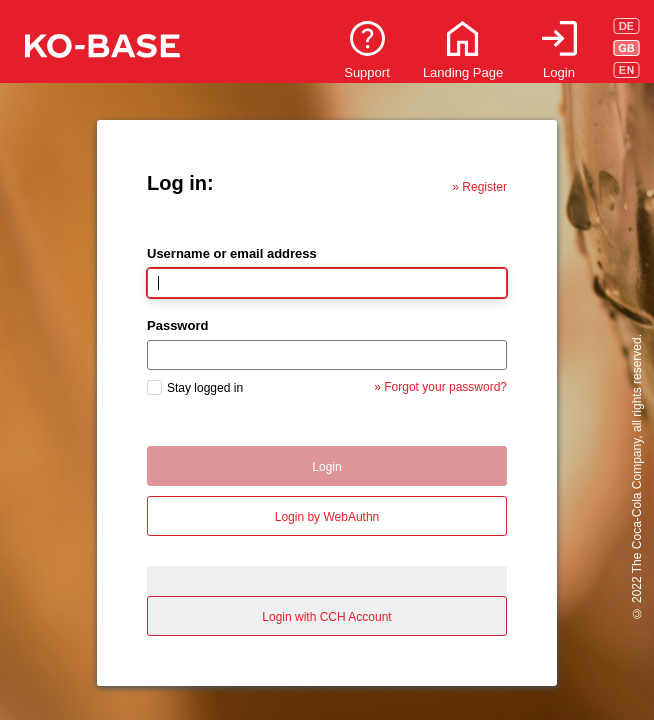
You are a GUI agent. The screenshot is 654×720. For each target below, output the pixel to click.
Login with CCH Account (326, 617)
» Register (479, 187)
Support (367, 72)
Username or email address (232, 253)
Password (177, 325)
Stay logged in (205, 388)
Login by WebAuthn (327, 517)
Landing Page (463, 72)
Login (559, 72)
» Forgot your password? (440, 387)
